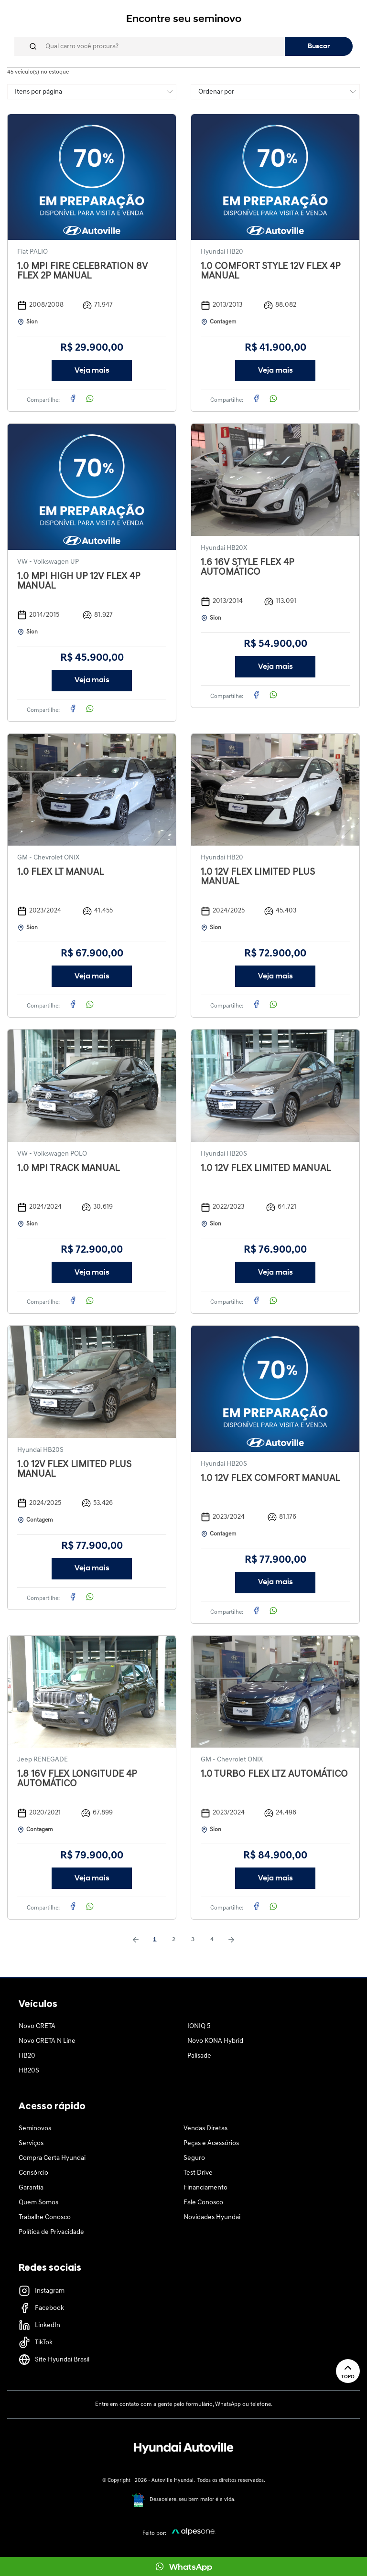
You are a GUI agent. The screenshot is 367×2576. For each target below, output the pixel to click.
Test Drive (198, 2173)
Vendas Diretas (205, 2128)
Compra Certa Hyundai (52, 2158)
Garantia (31, 2187)
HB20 (27, 2056)
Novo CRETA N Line (47, 2041)
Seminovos (35, 2128)
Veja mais (92, 371)
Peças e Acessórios (211, 2143)
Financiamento (205, 2187)
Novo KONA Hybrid (215, 2041)
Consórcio (33, 2173)
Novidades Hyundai (212, 2217)
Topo (348, 2371)
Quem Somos (38, 2202)
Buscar (319, 46)
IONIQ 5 (198, 2026)
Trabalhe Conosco (45, 2217)
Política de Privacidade (51, 2232)
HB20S (29, 2070)
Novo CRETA (37, 2026)
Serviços (31, 2143)
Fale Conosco (203, 2202)
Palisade (199, 2056)
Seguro (194, 2158)
